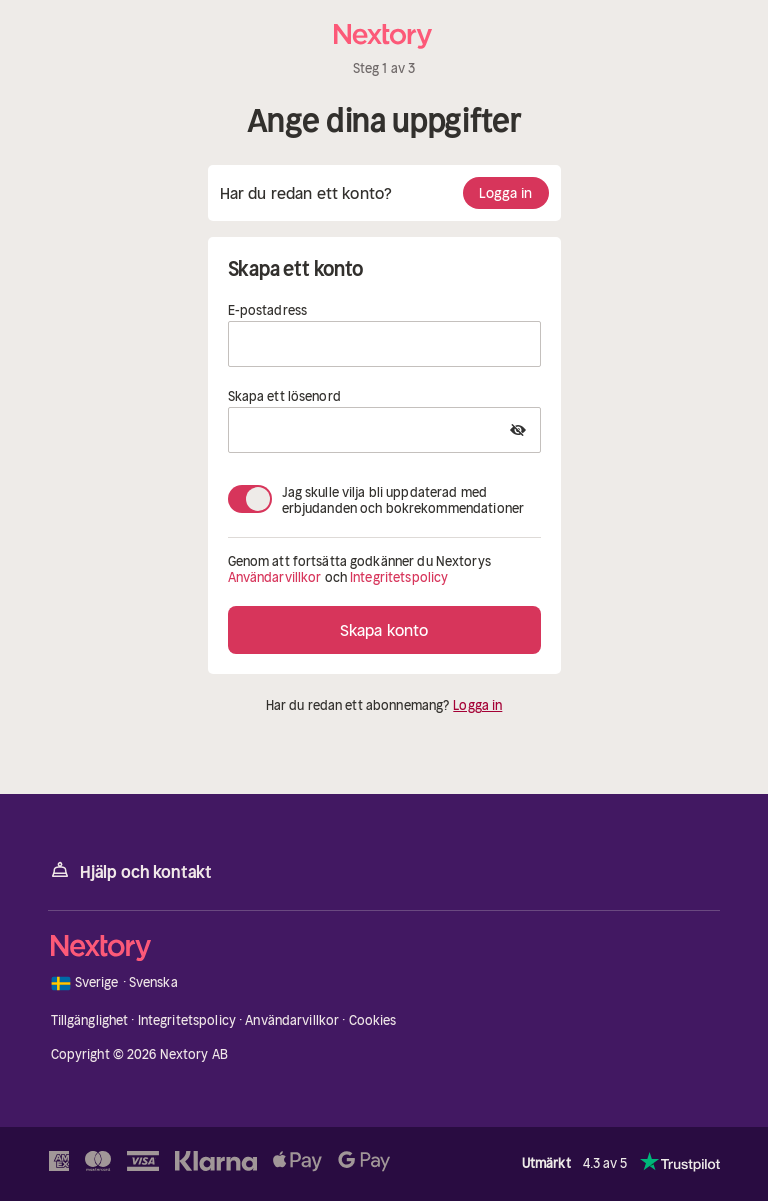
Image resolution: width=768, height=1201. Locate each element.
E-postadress (268, 311)
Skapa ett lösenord (284, 397)
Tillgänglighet (90, 1020)
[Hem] (384, 36)
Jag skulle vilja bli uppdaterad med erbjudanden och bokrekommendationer (403, 499)
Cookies (373, 1020)
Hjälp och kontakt (130, 870)
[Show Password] (518, 430)
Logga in (506, 193)
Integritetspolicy (399, 577)
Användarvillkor (275, 577)
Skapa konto (384, 630)
